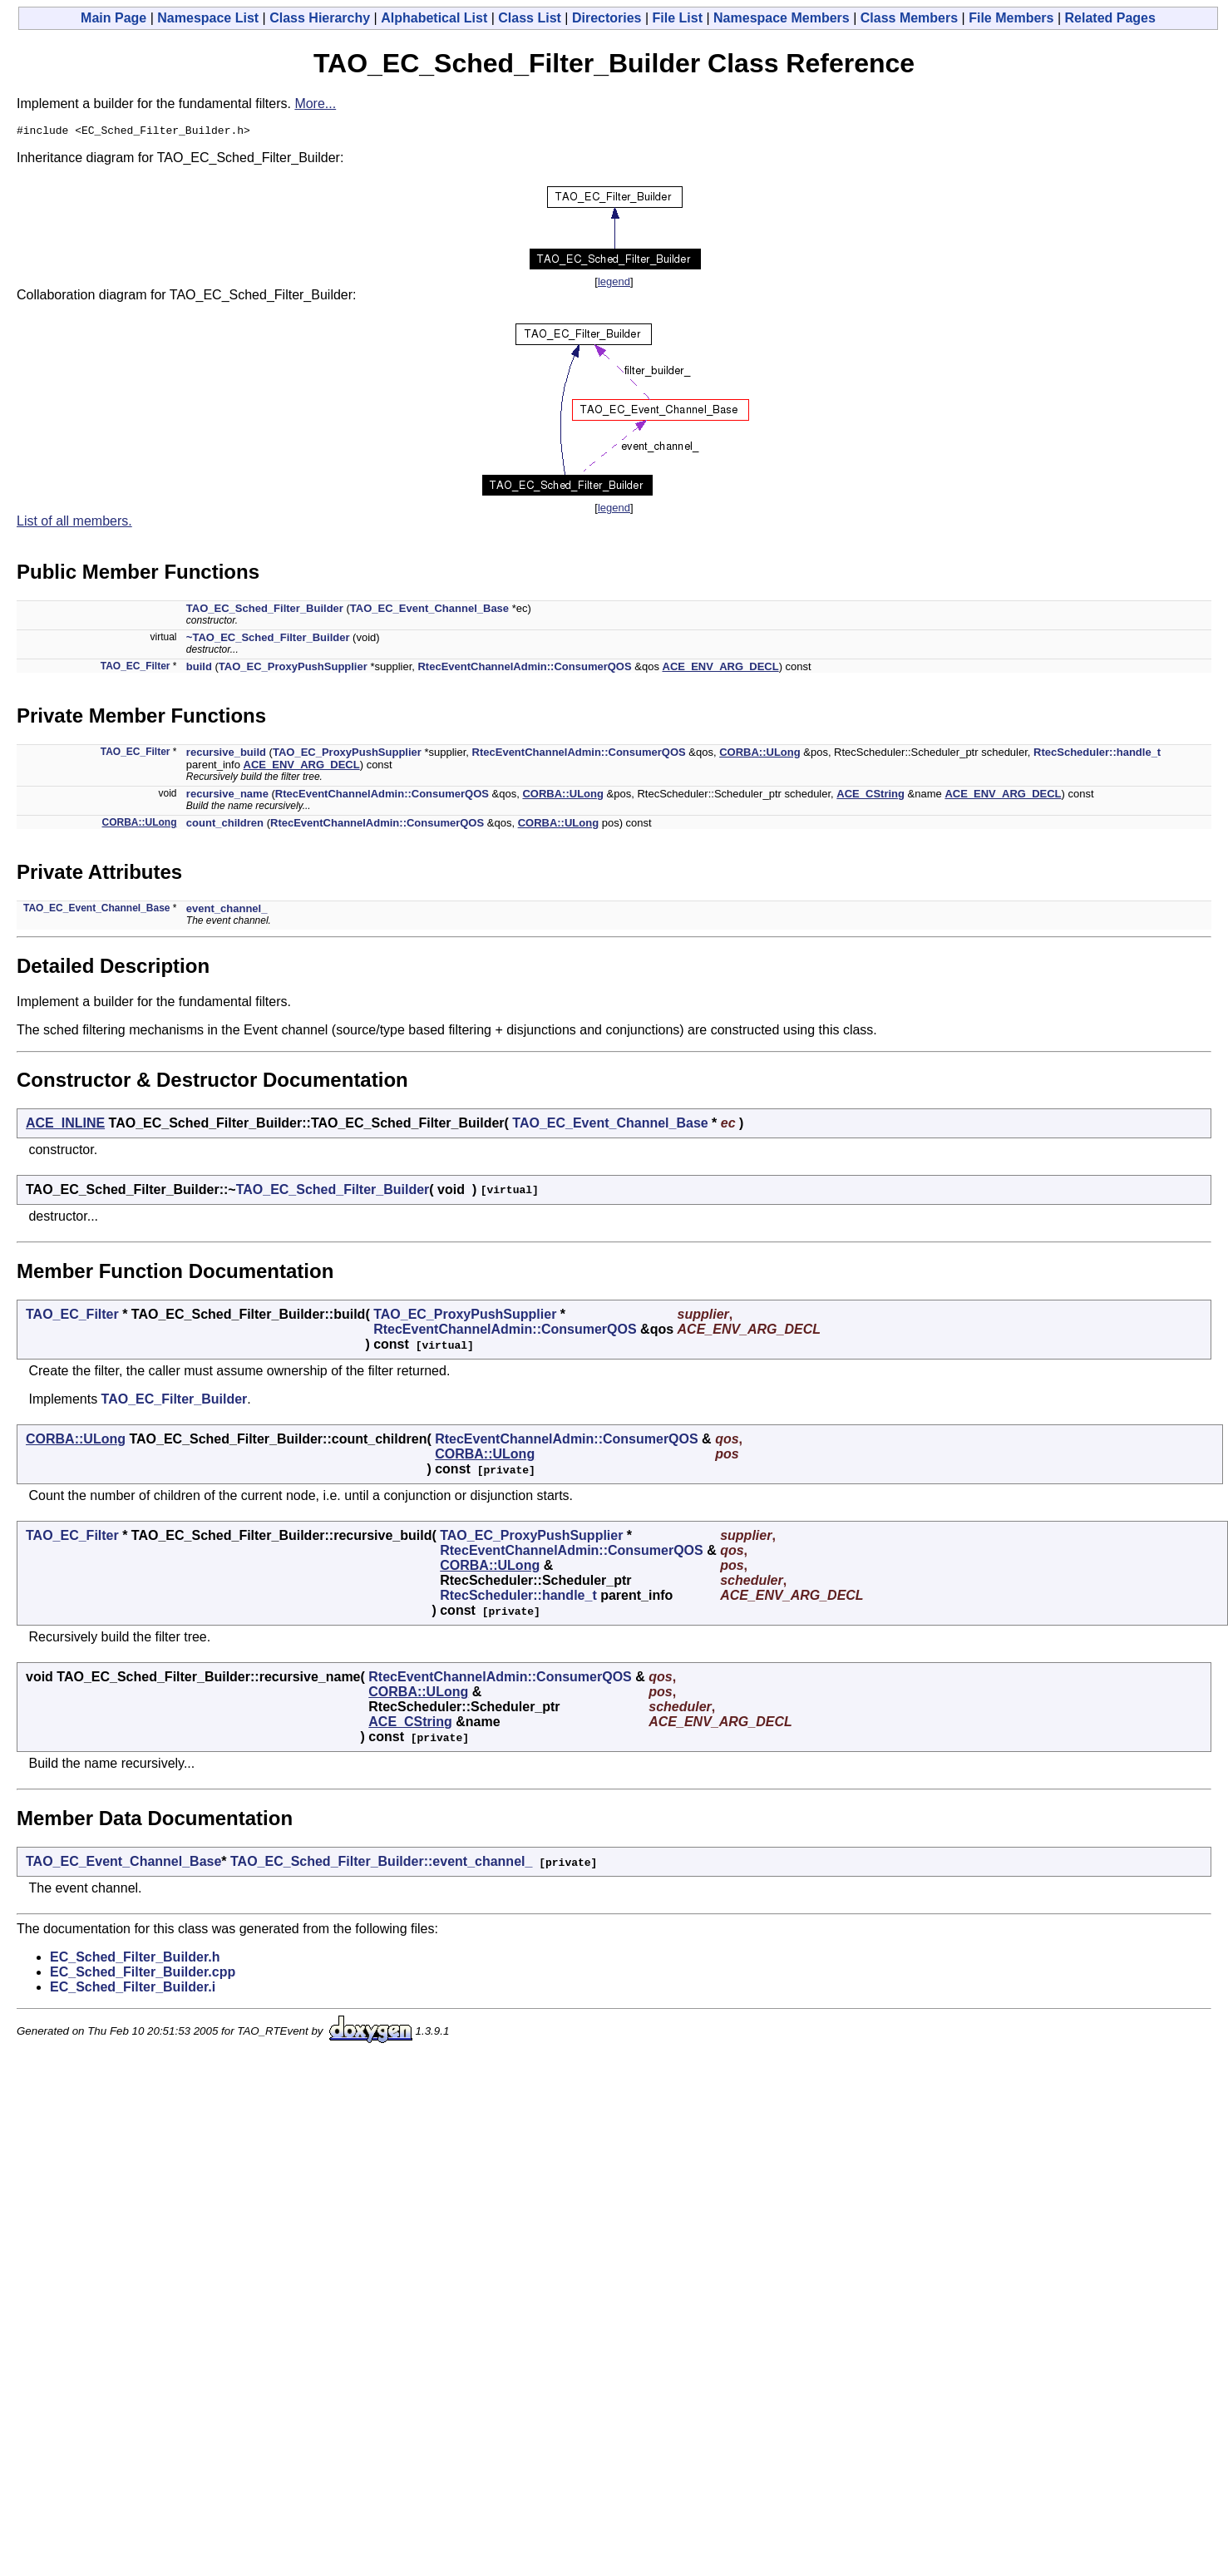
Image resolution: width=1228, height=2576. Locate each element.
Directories (607, 18)
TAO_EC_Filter (135, 668)
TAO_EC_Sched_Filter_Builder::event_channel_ (381, 1864)
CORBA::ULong (759, 754)
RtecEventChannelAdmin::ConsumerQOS (524, 669)
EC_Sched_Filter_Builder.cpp (142, 1974)
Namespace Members (781, 18)
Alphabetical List (434, 18)
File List (678, 18)
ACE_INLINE (65, 1125)
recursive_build (226, 754)
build (199, 669)
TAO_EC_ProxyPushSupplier (293, 669)
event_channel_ (227, 911)
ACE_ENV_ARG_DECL (721, 669)
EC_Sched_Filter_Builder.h (135, 1959)
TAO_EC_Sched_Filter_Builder (264, 611)
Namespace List (208, 18)
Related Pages (1110, 18)
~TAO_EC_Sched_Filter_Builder (268, 640)
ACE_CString (870, 796)
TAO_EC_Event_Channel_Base (429, 611)
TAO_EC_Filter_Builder (174, 1401)
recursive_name (227, 796)
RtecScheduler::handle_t (1097, 754)
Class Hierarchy (319, 18)
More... (315, 103)
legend (614, 284)
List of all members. (74, 523)
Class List (529, 18)
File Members (1011, 18)
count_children (225, 825)
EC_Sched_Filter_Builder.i (132, 1989)
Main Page (113, 18)
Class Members (909, 18)
